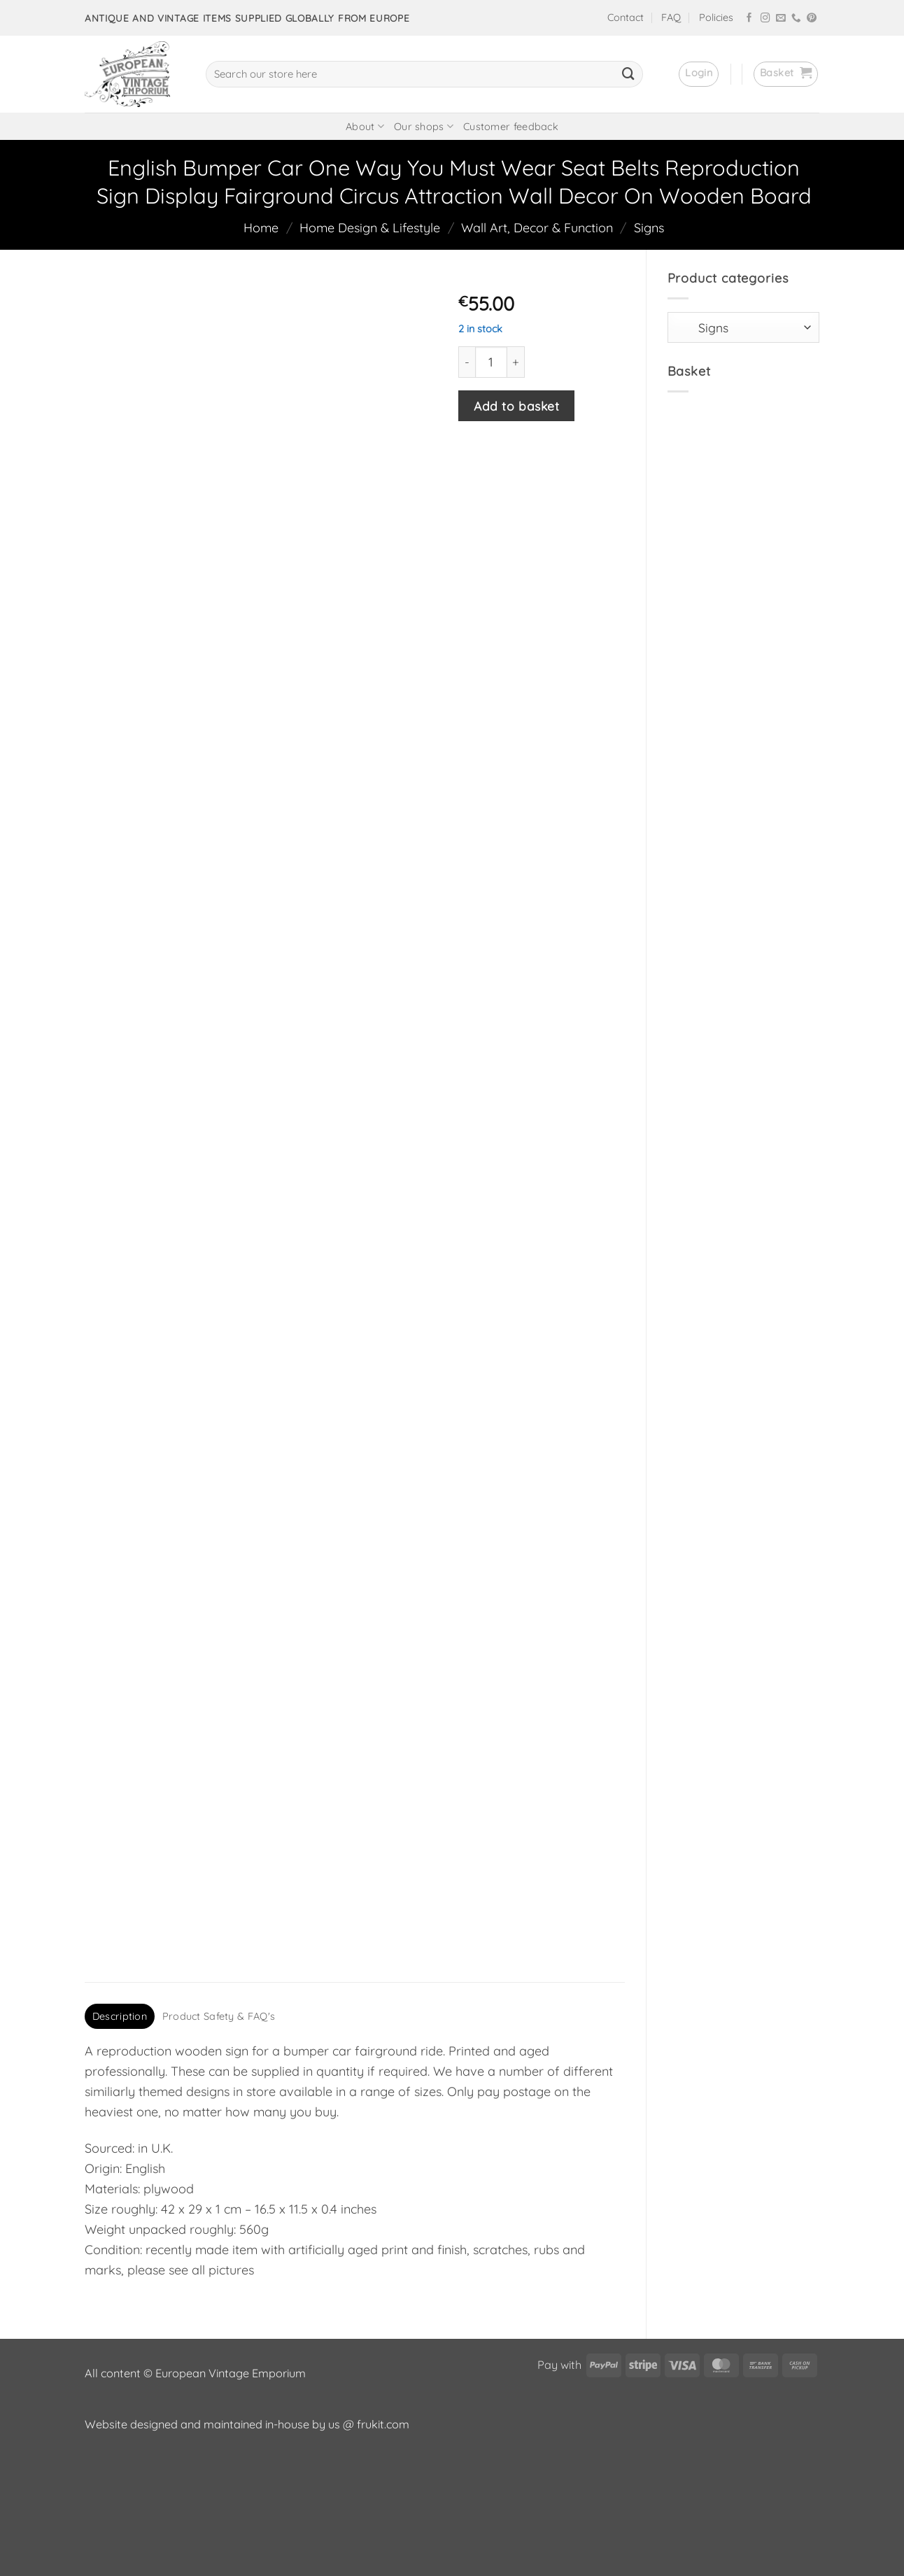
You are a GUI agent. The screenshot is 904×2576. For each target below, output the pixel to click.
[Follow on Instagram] (765, 18)
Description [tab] (119, 2134)
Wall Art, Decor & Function (537, 228)
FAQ (671, 17)
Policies (716, 17)
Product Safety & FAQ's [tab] (218, 2134)
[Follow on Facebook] (749, 18)
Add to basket (516, 405)
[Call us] (796, 18)
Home (260, 228)
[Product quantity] (491, 362)
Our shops (423, 126)
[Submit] (628, 74)
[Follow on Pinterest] (812, 18)
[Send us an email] (781, 18)
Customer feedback (510, 126)
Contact (625, 17)
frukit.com (383, 2542)
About (365, 126)
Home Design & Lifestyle (369, 228)
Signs (649, 228)
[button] (699, 74)
